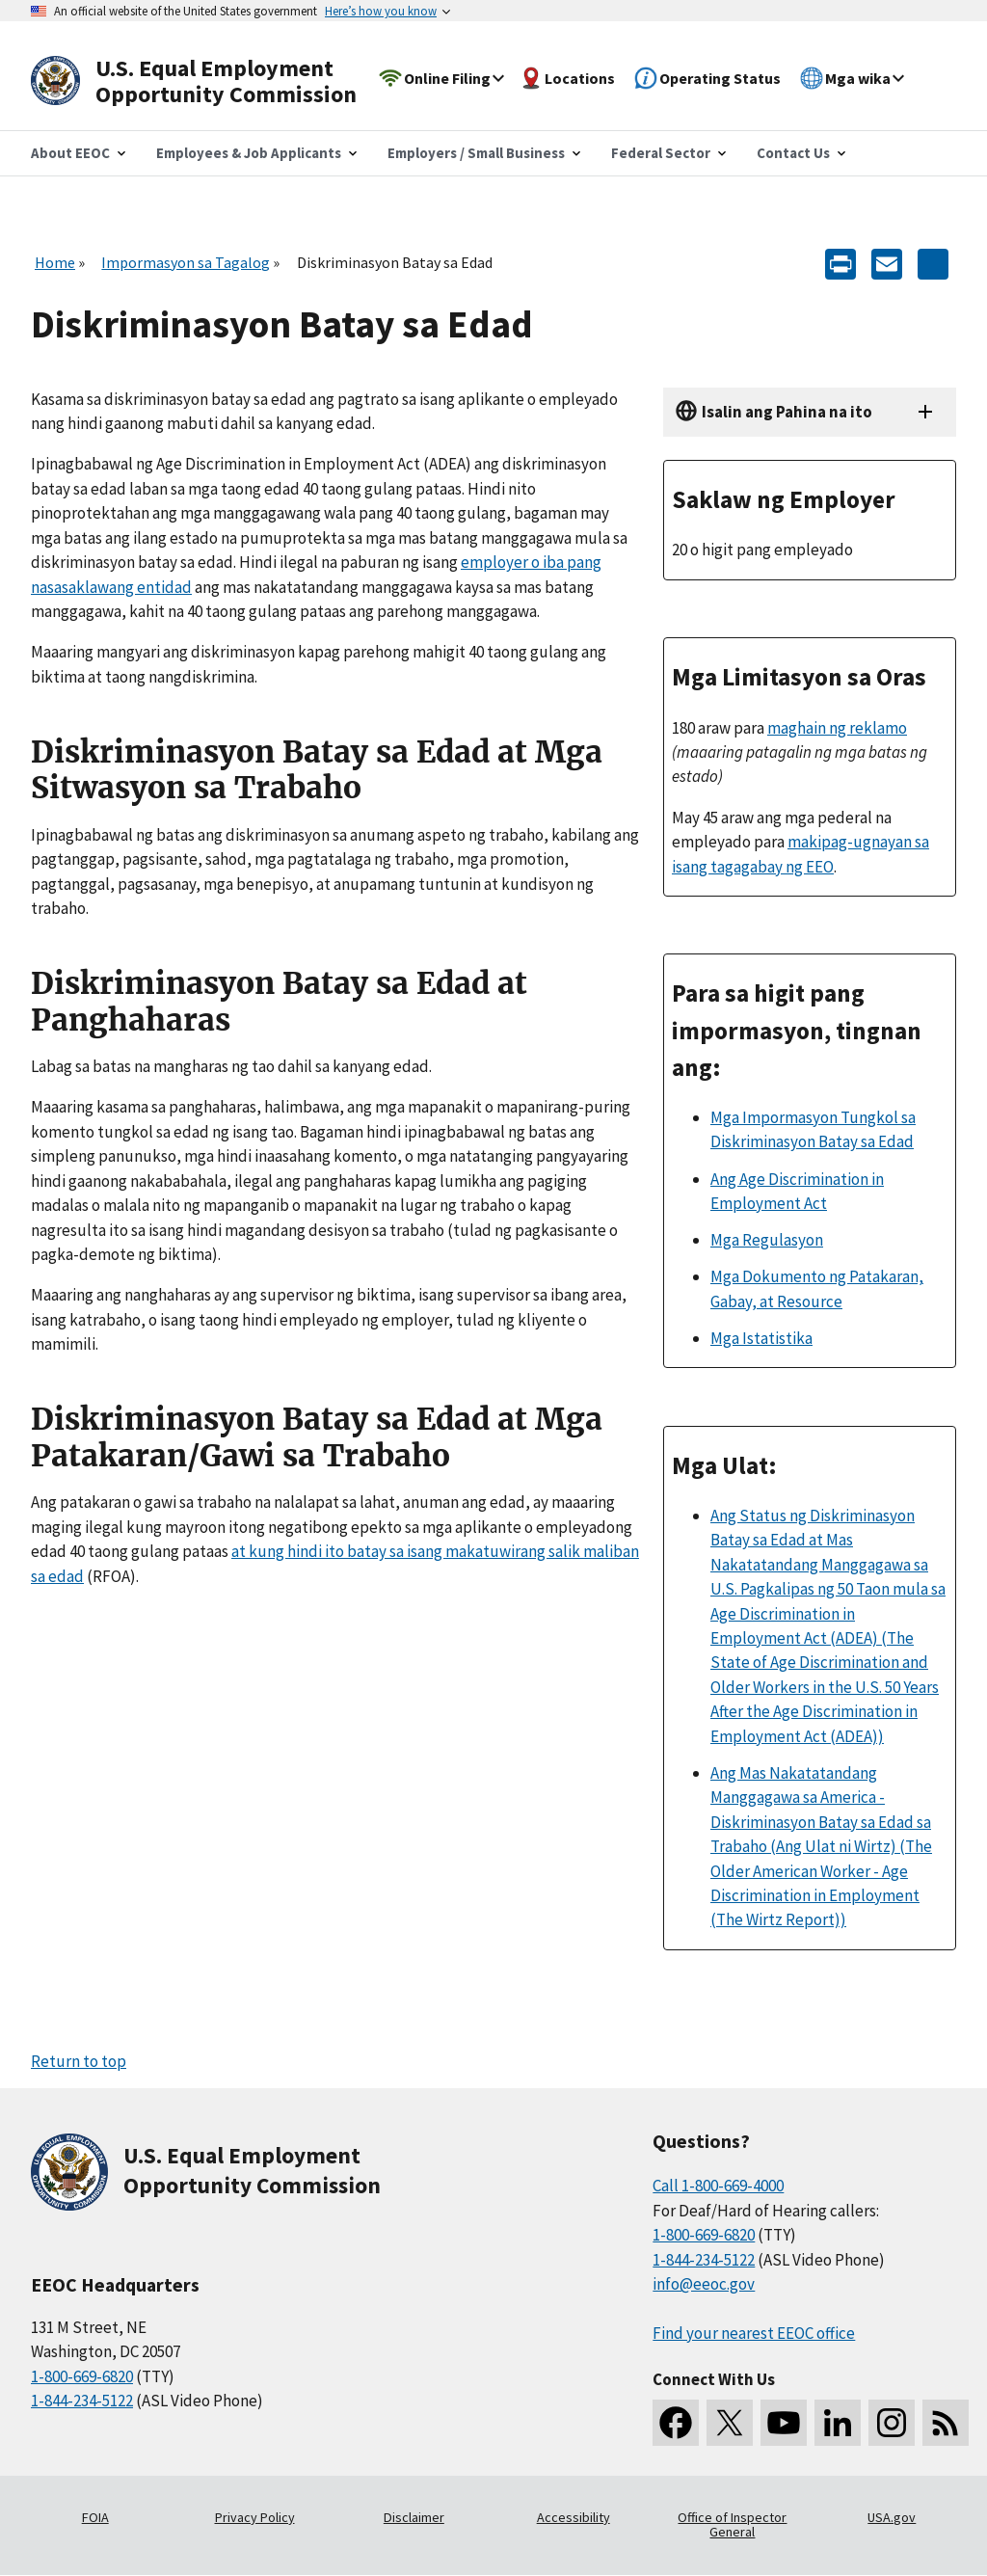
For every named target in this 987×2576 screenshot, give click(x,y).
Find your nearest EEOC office (754, 2333)
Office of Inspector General (732, 2525)
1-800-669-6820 (82, 2376)
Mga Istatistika (761, 1338)
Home (55, 262)
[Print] (840, 262)
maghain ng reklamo (837, 727)
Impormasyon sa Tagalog (185, 262)
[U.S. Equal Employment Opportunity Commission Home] (216, 81)
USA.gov (891, 2517)
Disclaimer (414, 2517)
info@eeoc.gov (704, 2283)
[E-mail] (887, 262)
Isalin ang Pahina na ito (787, 411)
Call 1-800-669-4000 (718, 2185)
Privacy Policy (255, 2517)
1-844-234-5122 (82, 2400)
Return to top (78, 2061)
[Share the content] (933, 262)
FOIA (95, 2517)
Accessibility (573, 2517)
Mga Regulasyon (766, 1239)
